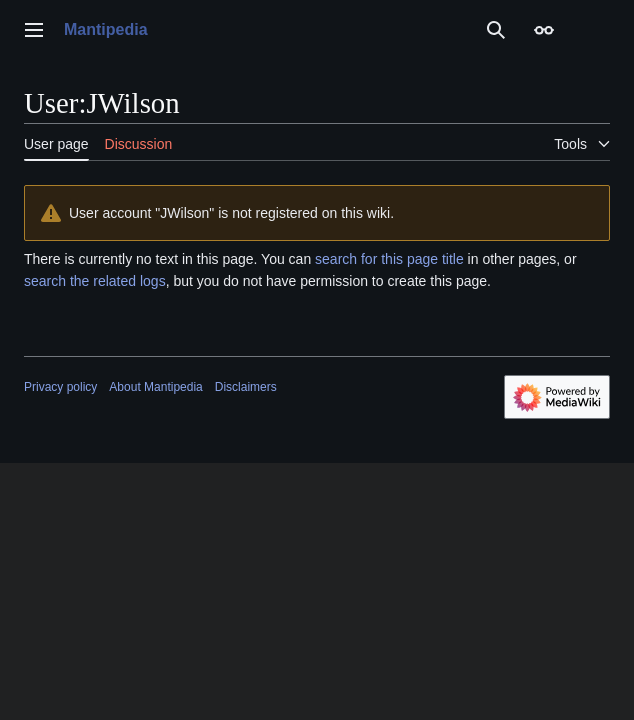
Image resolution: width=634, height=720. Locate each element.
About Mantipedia (155, 387)
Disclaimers (246, 387)
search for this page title (389, 259)
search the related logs (95, 281)
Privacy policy (60, 387)
